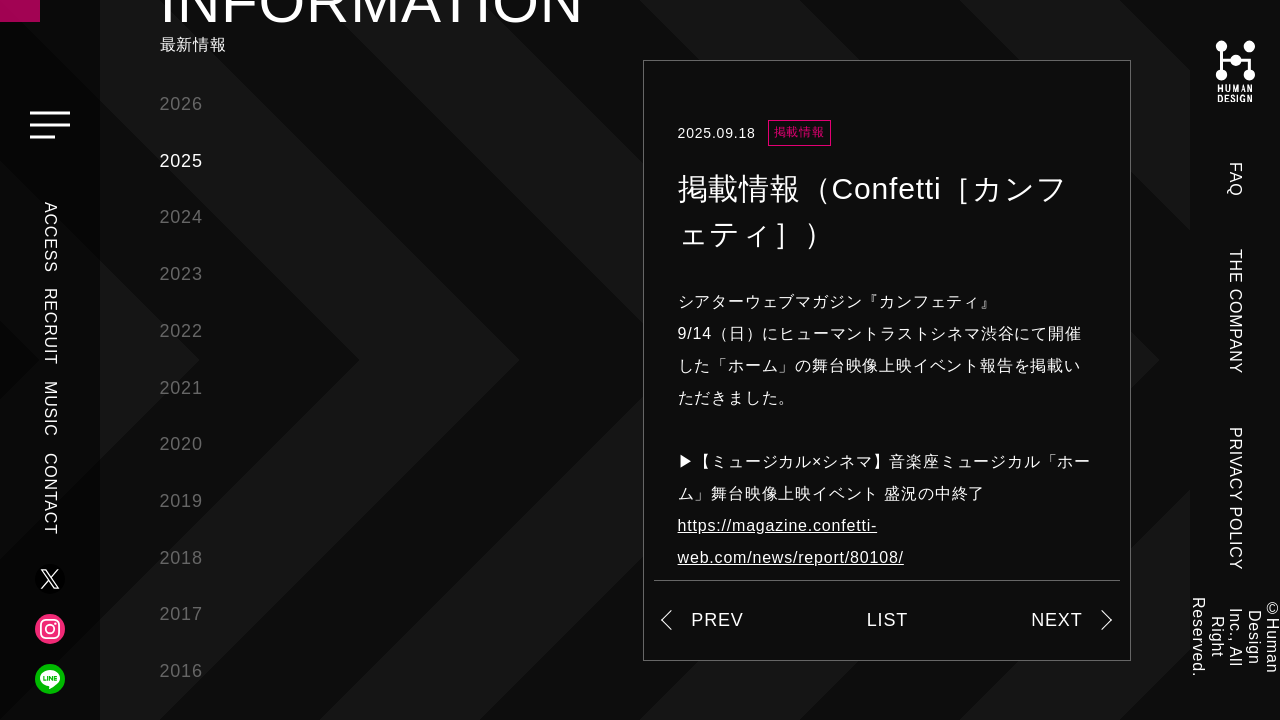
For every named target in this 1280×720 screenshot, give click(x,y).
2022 (181, 331)
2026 (181, 104)
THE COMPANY (1235, 311)
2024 (181, 217)
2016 (181, 671)
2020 (181, 444)
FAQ (1235, 179)
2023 (181, 274)
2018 (181, 558)
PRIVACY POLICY (1235, 498)
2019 (181, 501)
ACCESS (50, 237)
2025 (181, 161)
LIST (887, 620)
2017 (181, 614)
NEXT (1056, 620)
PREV (717, 620)
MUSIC (50, 409)
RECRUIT (50, 326)
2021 (181, 388)
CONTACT (50, 494)
